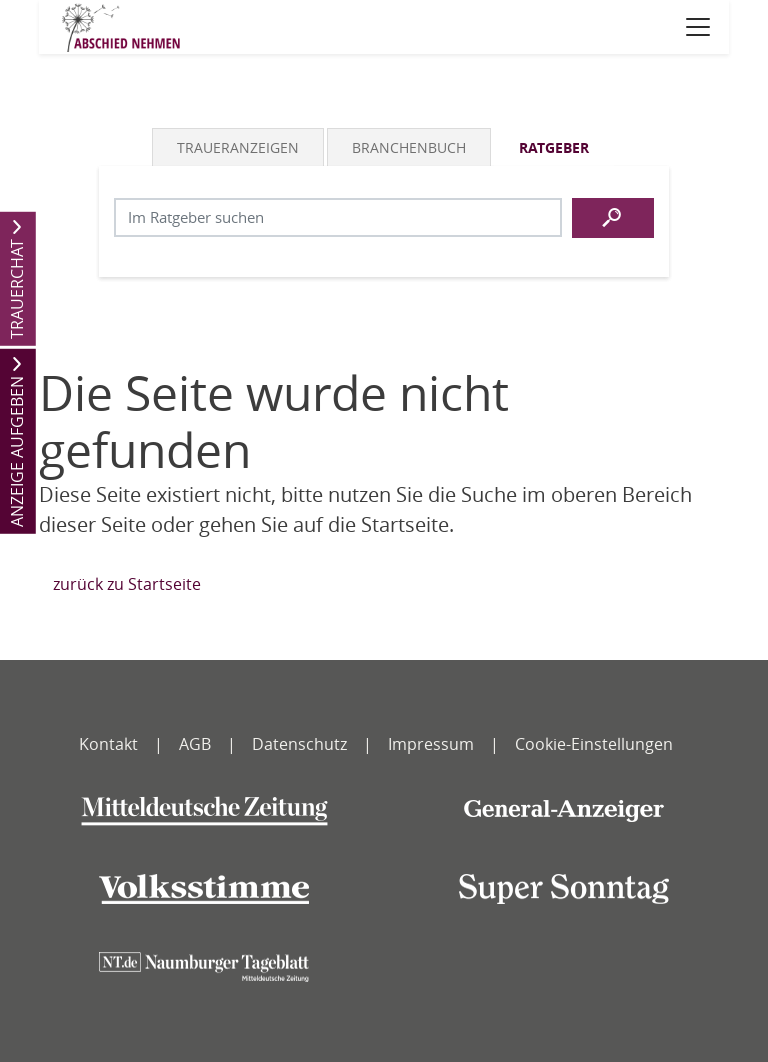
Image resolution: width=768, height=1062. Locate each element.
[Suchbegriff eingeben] (338, 217)
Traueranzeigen (238, 147)
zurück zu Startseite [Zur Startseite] (127, 584)
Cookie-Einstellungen (594, 744)
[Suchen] (613, 218)
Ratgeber (554, 147)
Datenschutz (299, 744)
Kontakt (108, 744)
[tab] (239, 147)
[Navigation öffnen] (698, 27)
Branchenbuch (409, 147)
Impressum (431, 744)
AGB (195, 744)
